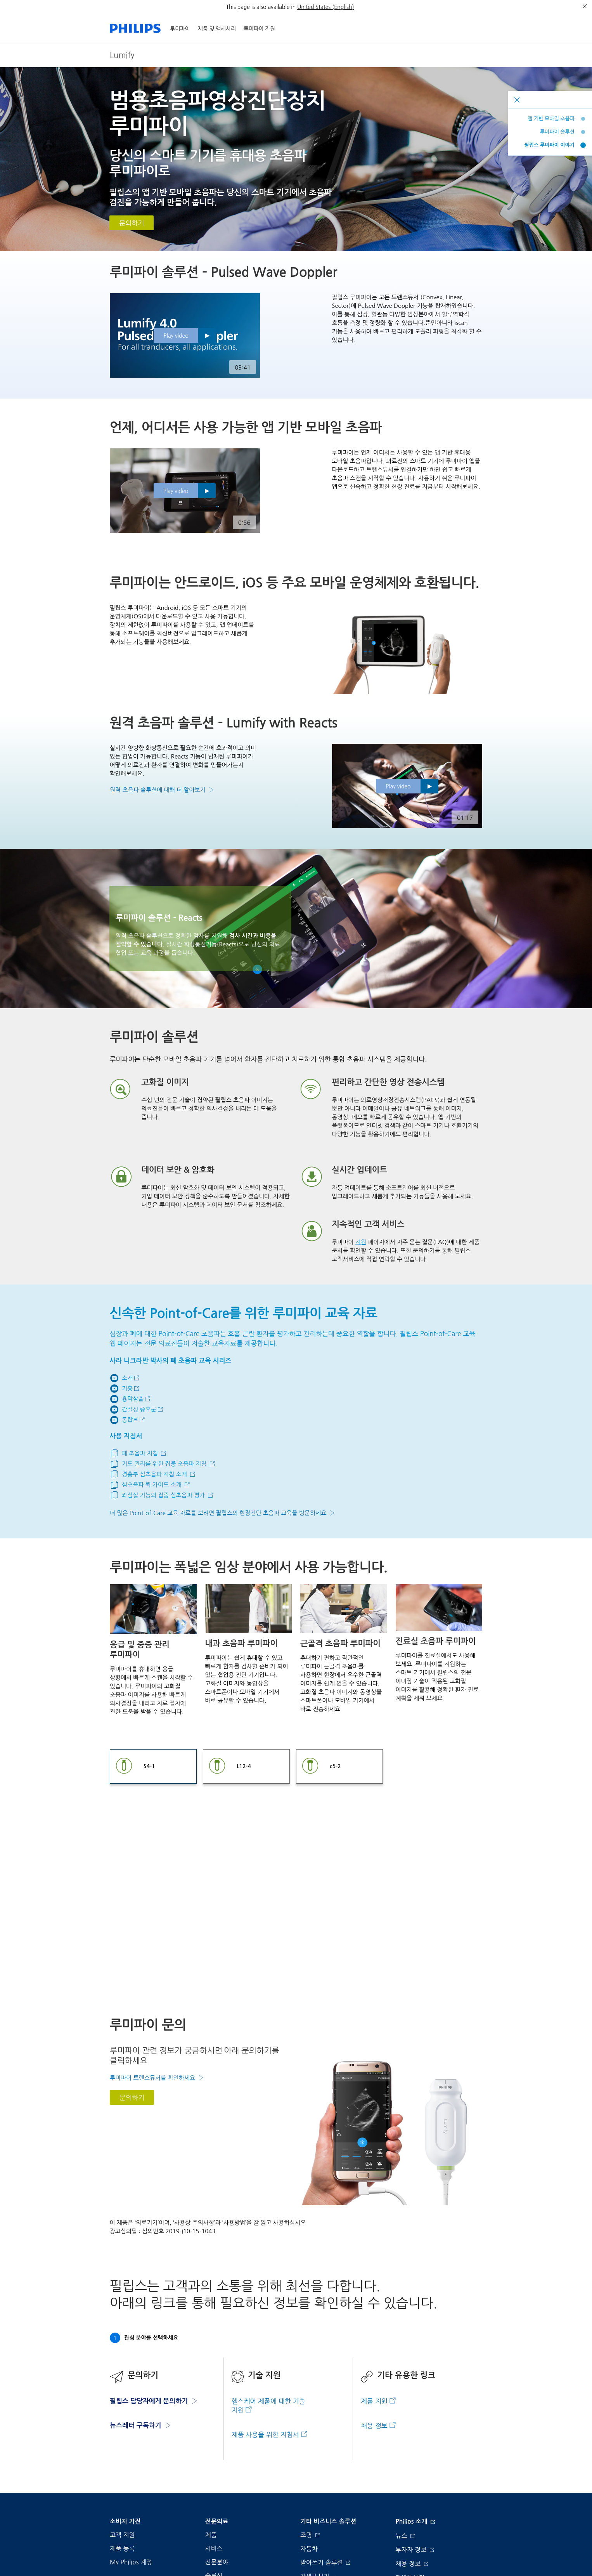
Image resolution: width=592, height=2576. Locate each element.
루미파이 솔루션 (557, 131)
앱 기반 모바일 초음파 (551, 118)
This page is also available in (261, 7)
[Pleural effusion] (130, 1399)
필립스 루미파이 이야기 (549, 145)
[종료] (584, 6)
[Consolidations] (127, 1420)
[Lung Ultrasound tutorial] (138, 1453)
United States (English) (325, 7)
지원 (360, 1242)
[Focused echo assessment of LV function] (161, 1495)
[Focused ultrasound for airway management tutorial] (162, 1464)
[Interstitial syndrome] (136, 1409)
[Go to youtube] (125, 1378)
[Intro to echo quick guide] (150, 1484)
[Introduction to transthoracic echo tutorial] (153, 1474)
